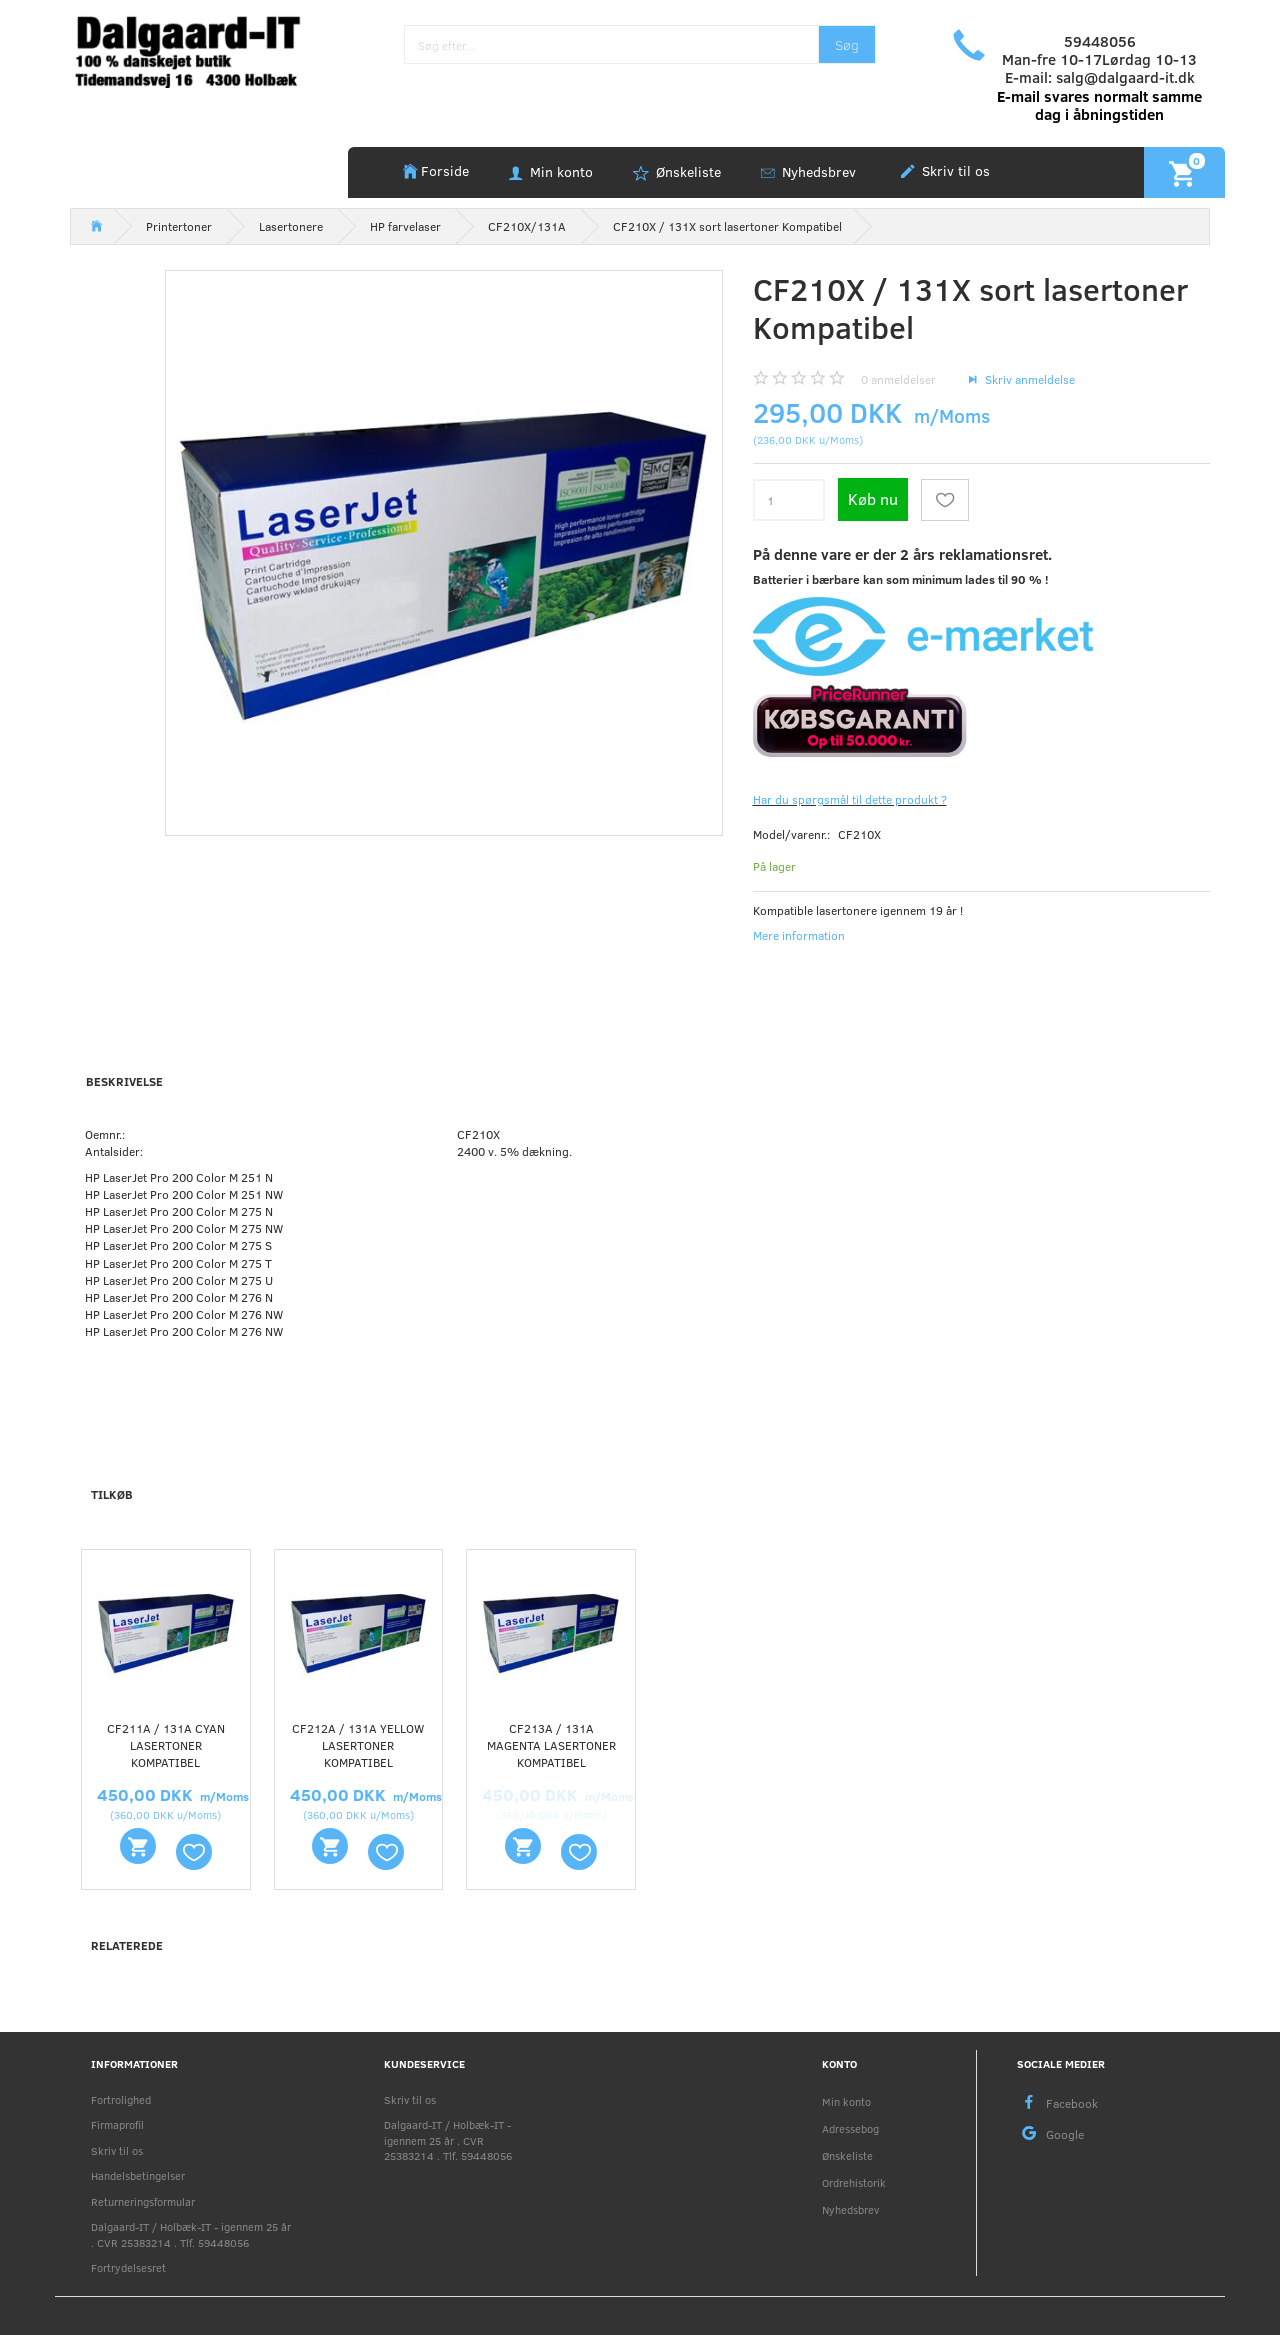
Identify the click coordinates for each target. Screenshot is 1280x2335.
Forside (445, 170)
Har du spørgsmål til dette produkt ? (850, 799)
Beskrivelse (124, 1081)
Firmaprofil (117, 2124)
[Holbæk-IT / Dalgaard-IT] (201, 49)
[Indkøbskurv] (1184, 172)
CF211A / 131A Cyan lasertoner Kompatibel (166, 1745)
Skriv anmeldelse (1028, 379)
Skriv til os (954, 170)
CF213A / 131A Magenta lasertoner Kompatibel (551, 1745)
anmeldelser (898, 379)
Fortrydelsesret (128, 2267)
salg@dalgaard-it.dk (1125, 77)
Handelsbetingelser (138, 2175)
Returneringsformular (143, 2201)
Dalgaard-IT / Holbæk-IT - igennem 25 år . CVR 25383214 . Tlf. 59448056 (191, 2234)
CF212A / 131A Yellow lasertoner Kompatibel (358, 1745)
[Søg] (847, 44)
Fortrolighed (121, 2099)
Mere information (799, 935)
